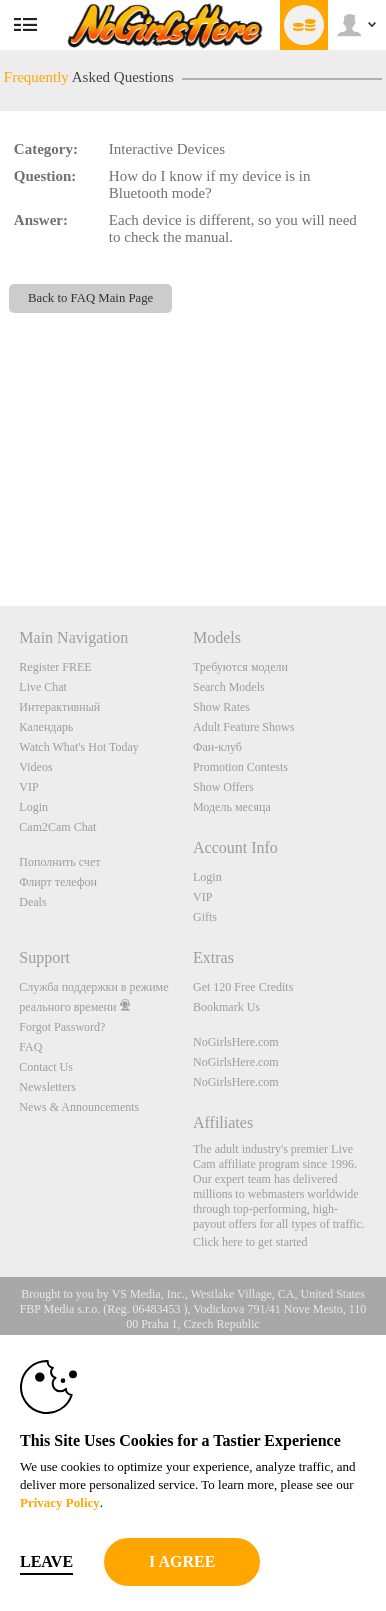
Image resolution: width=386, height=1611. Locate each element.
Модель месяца (232, 807)
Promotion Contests (240, 767)
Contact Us (46, 1067)
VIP (28, 787)
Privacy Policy (60, 1502)
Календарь (46, 727)
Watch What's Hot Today (79, 747)
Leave (46, 1561)
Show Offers (223, 787)
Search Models (229, 687)
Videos (35, 767)
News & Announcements (79, 1107)
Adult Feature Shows (243, 727)
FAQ (30, 1047)
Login (33, 807)
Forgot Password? (62, 1027)
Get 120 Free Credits (243, 987)
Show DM (0, 531)
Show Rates (221, 707)
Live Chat (43, 687)
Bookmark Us (226, 1007)
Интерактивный (59, 707)
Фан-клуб (217, 747)
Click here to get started (250, 1242)
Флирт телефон (58, 882)
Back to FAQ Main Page (90, 298)
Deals (32, 902)
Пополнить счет (59, 862)
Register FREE (55, 667)
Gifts (205, 917)
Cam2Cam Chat (57, 827)
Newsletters (47, 1087)
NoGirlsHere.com (236, 1042)
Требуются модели (240, 667)
